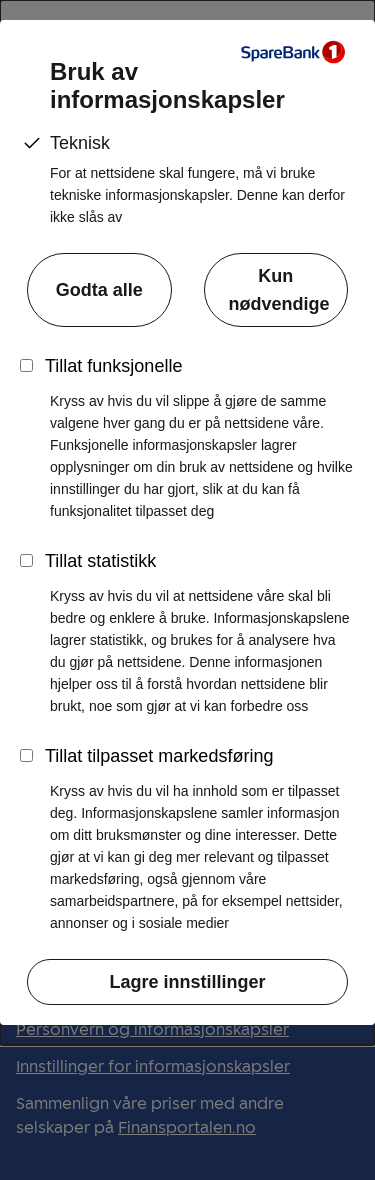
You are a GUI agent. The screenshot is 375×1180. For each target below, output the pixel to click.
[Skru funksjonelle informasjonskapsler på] (26, 365)
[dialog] (187, 522)
